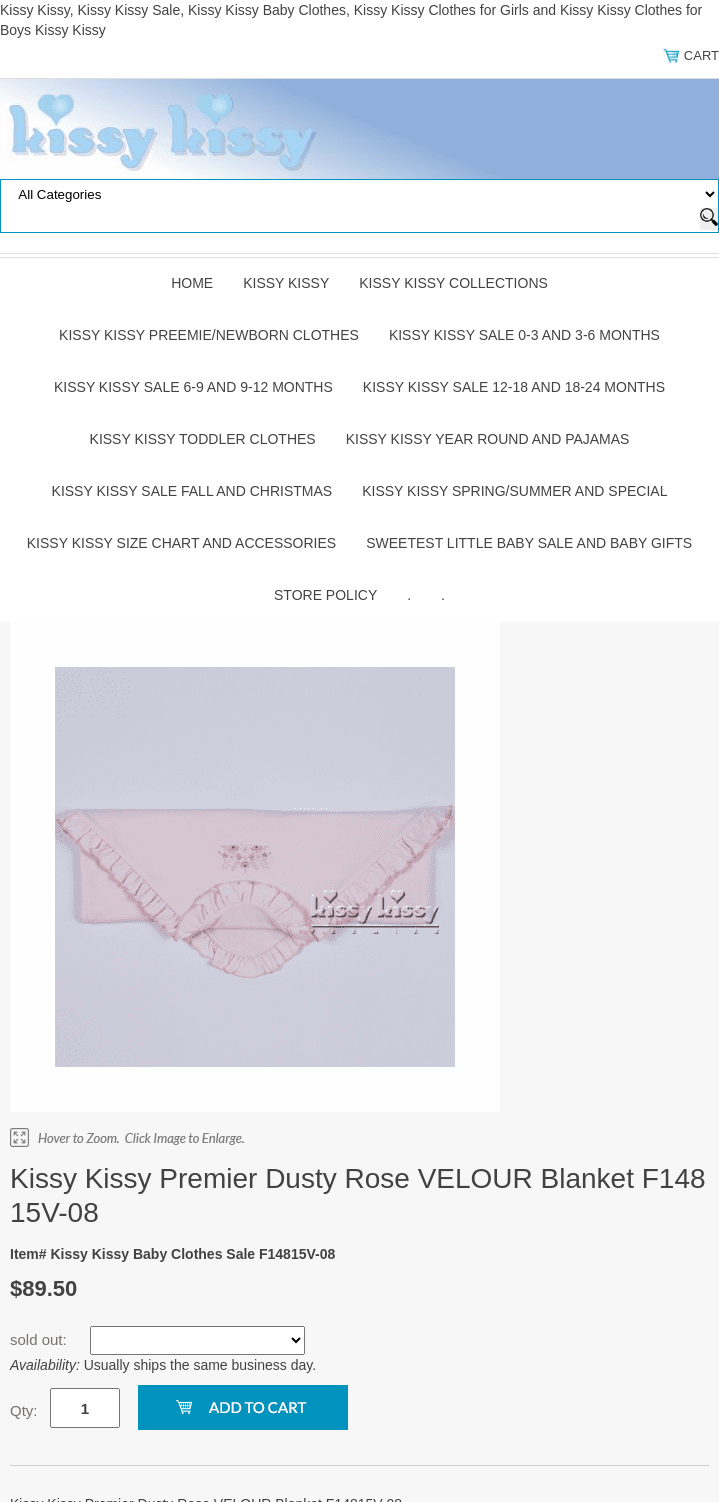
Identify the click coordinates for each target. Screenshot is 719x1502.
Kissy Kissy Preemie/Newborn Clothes (209, 335)
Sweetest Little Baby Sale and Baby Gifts (529, 543)
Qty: (24, 1410)
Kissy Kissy (286, 283)
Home (192, 283)
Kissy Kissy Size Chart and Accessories (181, 543)
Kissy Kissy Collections (453, 283)
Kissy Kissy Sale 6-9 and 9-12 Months (193, 387)
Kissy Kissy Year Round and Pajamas (488, 439)
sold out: (40, 1339)
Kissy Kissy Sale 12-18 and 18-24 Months (514, 387)
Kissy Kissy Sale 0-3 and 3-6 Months (524, 335)
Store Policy (325, 595)
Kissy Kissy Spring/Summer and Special (514, 491)
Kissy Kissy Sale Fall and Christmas (192, 491)
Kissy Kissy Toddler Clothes (203, 439)
